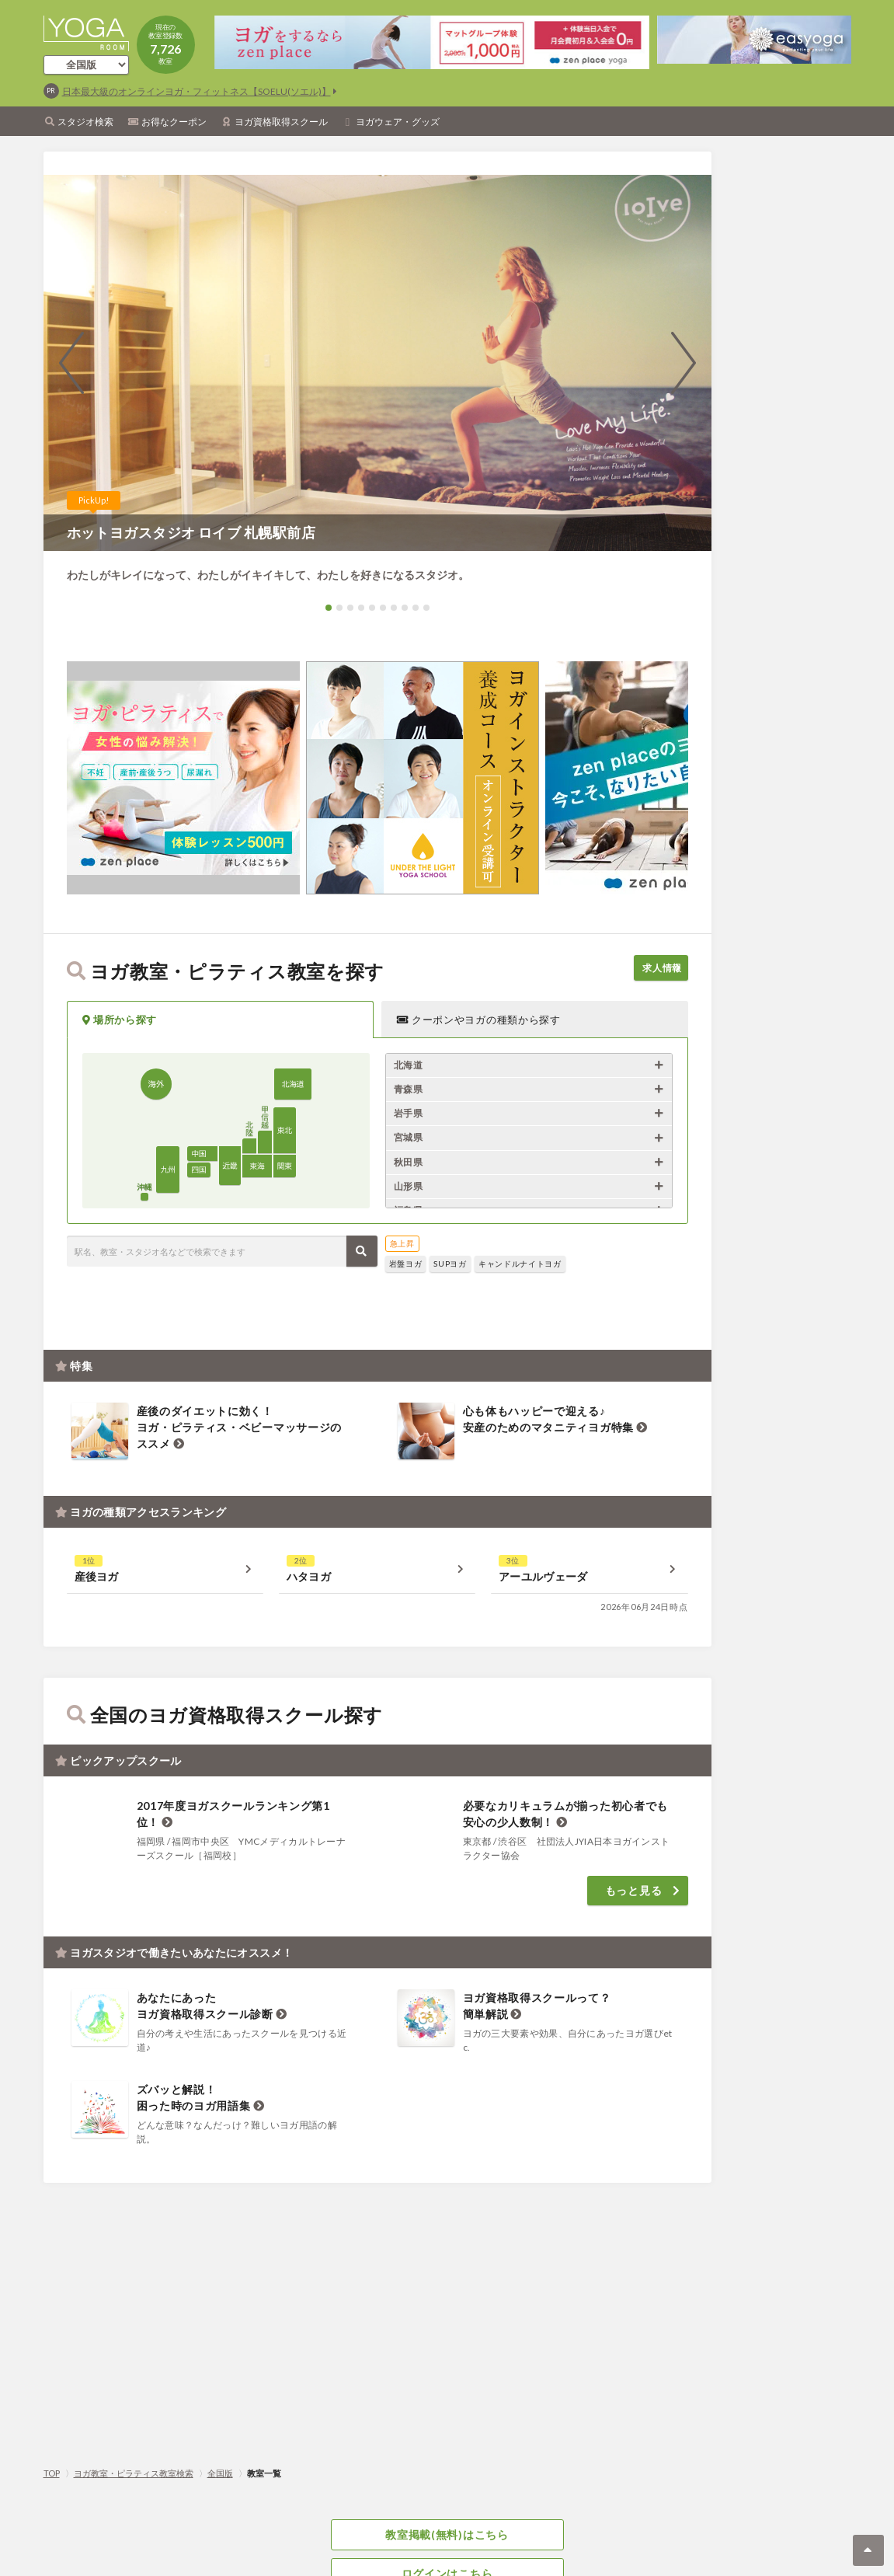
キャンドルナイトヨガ (520, 1263)
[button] (328, 608)
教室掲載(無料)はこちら (446, 2536)
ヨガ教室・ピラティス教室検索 (133, 2473)
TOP (51, 2473)
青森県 (408, 1089)
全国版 (220, 2473)
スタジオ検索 (85, 121)
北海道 (408, 1065)
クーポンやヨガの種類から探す (479, 1019)
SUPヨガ (450, 1263)
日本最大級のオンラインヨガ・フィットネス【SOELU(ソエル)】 (196, 91)
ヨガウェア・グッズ (398, 121)
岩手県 (408, 1113)
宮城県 (408, 1137)
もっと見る (634, 1881)
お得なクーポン (174, 121)
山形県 (408, 1186)
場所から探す (120, 1019)
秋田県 (408, 1162)
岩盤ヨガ (406, 1263)
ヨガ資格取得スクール (281, 121)
